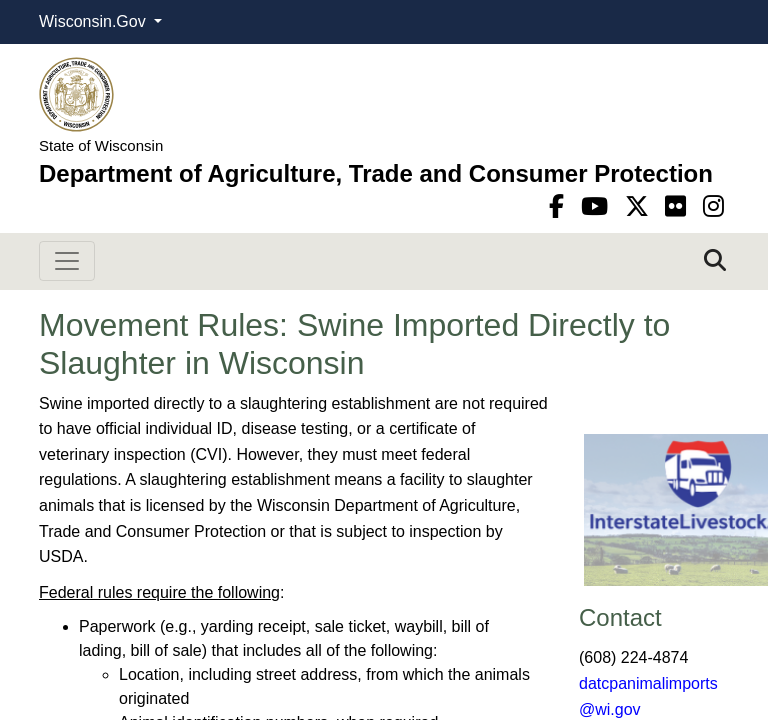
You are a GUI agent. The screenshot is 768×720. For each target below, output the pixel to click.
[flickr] (679, 206)
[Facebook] (560, 206)
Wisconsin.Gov (94, 21)
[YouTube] (598, 206)
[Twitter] (640, 206)
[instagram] (713, 206)
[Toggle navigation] (67, 261)
